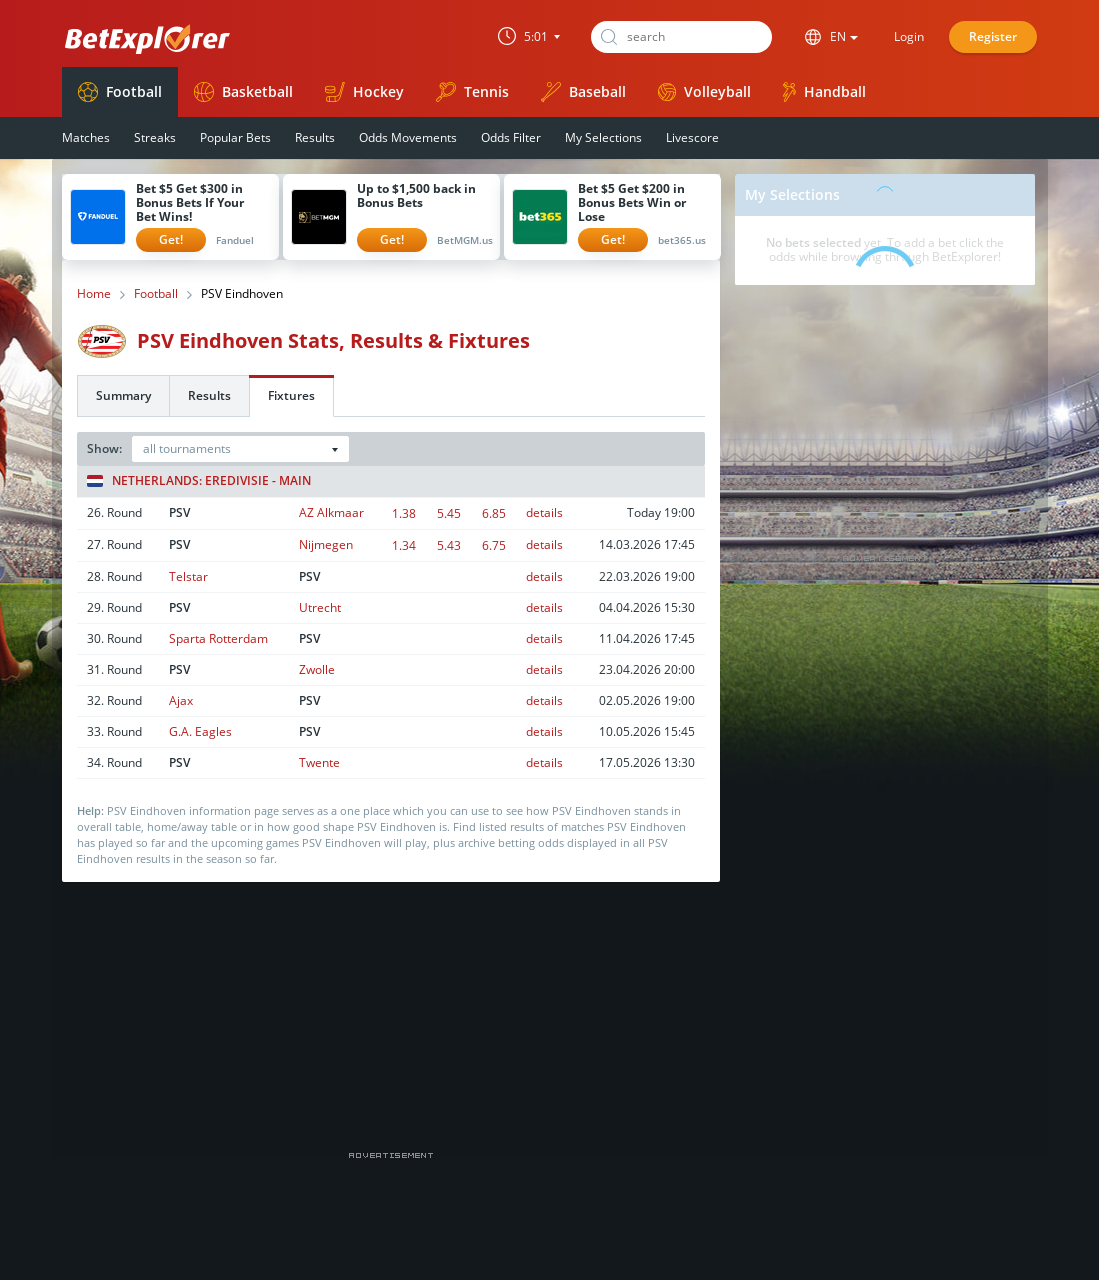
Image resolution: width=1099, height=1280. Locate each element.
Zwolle (317, 669)
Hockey (364, 92)
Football (120, 92)
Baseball (583, 92)
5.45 (449, 513)
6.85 (494, 513)
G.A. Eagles (200, 731)
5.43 (449, 545)
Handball (824, 92)
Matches (86, 137)
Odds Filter (511, 137)
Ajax (181, 700)
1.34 (404, 545)
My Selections (603, 137)
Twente (319, 762)
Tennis (472, 92)
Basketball (243, 92)
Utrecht (320, 607)
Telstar (188, 576)
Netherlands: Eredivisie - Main (199, 481)
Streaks (155, 137)
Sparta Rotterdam (218, 638)
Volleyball (704, 91)
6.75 (494, 545)
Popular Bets (235, 137)
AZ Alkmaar (331, 512)
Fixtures (291, 395)
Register (993, 36)
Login (909, 36)
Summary (123, 395)
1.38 (404, 513)
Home (94, 294)
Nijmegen (326, 544)
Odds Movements (408, 137)
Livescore (692, 137)
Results (315, 137)
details (544, 512)
